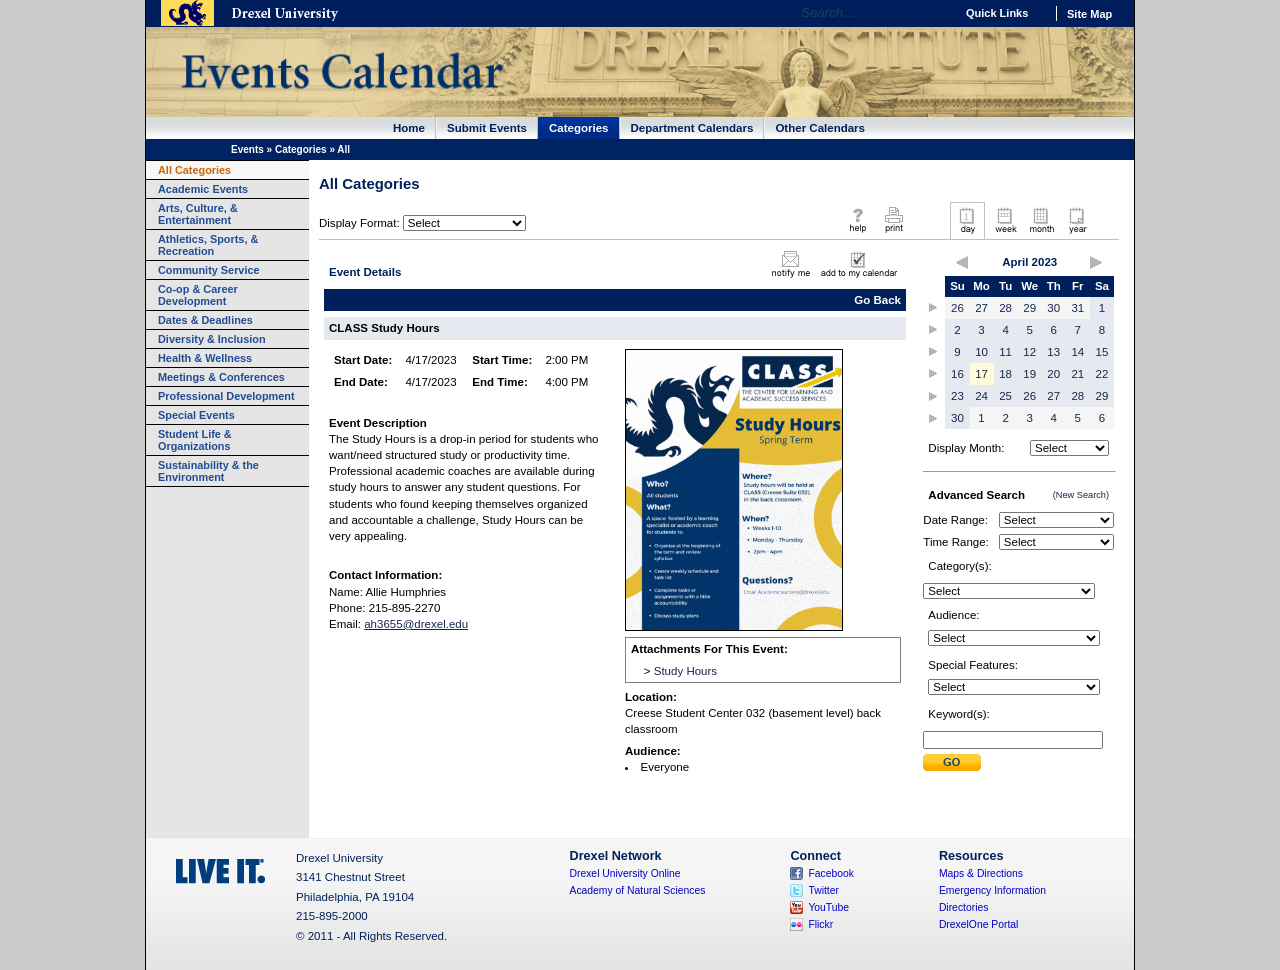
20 (1053, 374)
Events (247, 149)
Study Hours (685, 671)
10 (981, 352)
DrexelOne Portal (978, 924)
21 (1077, 374)
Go (934, 13)
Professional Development (226, 396)
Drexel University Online (625, 873)
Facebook (831, 873)
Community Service (209, 270)
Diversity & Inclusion (212, 339)
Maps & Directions (981, 873)
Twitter (823, 890)
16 (957, 374)
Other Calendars (820, 128)
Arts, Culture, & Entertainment (198, 214)
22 (1102, 374)
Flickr (820, 924)
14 (1077, 352)
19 (1029, 374)
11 (1005, 352)
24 (981, 396)
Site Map (1089, 14)
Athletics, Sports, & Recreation (208, 245)
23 (957, 396)
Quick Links (997, 13)
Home (409, 128)
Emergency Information (992, 890)
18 (1005, 374)
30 (1053, 308)
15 (1102, 352)
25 (1005, 396)
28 (1005, 308)
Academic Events (203, 189)
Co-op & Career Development (198, 295)
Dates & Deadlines (205, 320)
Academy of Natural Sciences (638, 890)
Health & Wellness (205, 358)
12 (1029, 352)
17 (981, 374)
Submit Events (487, 128)
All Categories (194, 170)
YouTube (828, 907)
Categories (579, 128)
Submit (952, 762)
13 (1053, 352)
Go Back (877, 300)
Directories (964, 907)
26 (957, 308)
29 (1029, 308)
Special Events (196, 415)
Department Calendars (692, 128)
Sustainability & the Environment (208, 471)
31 (1077, 308)
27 (981, 308)
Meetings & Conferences (221, 377)
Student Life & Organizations (195, 440)
